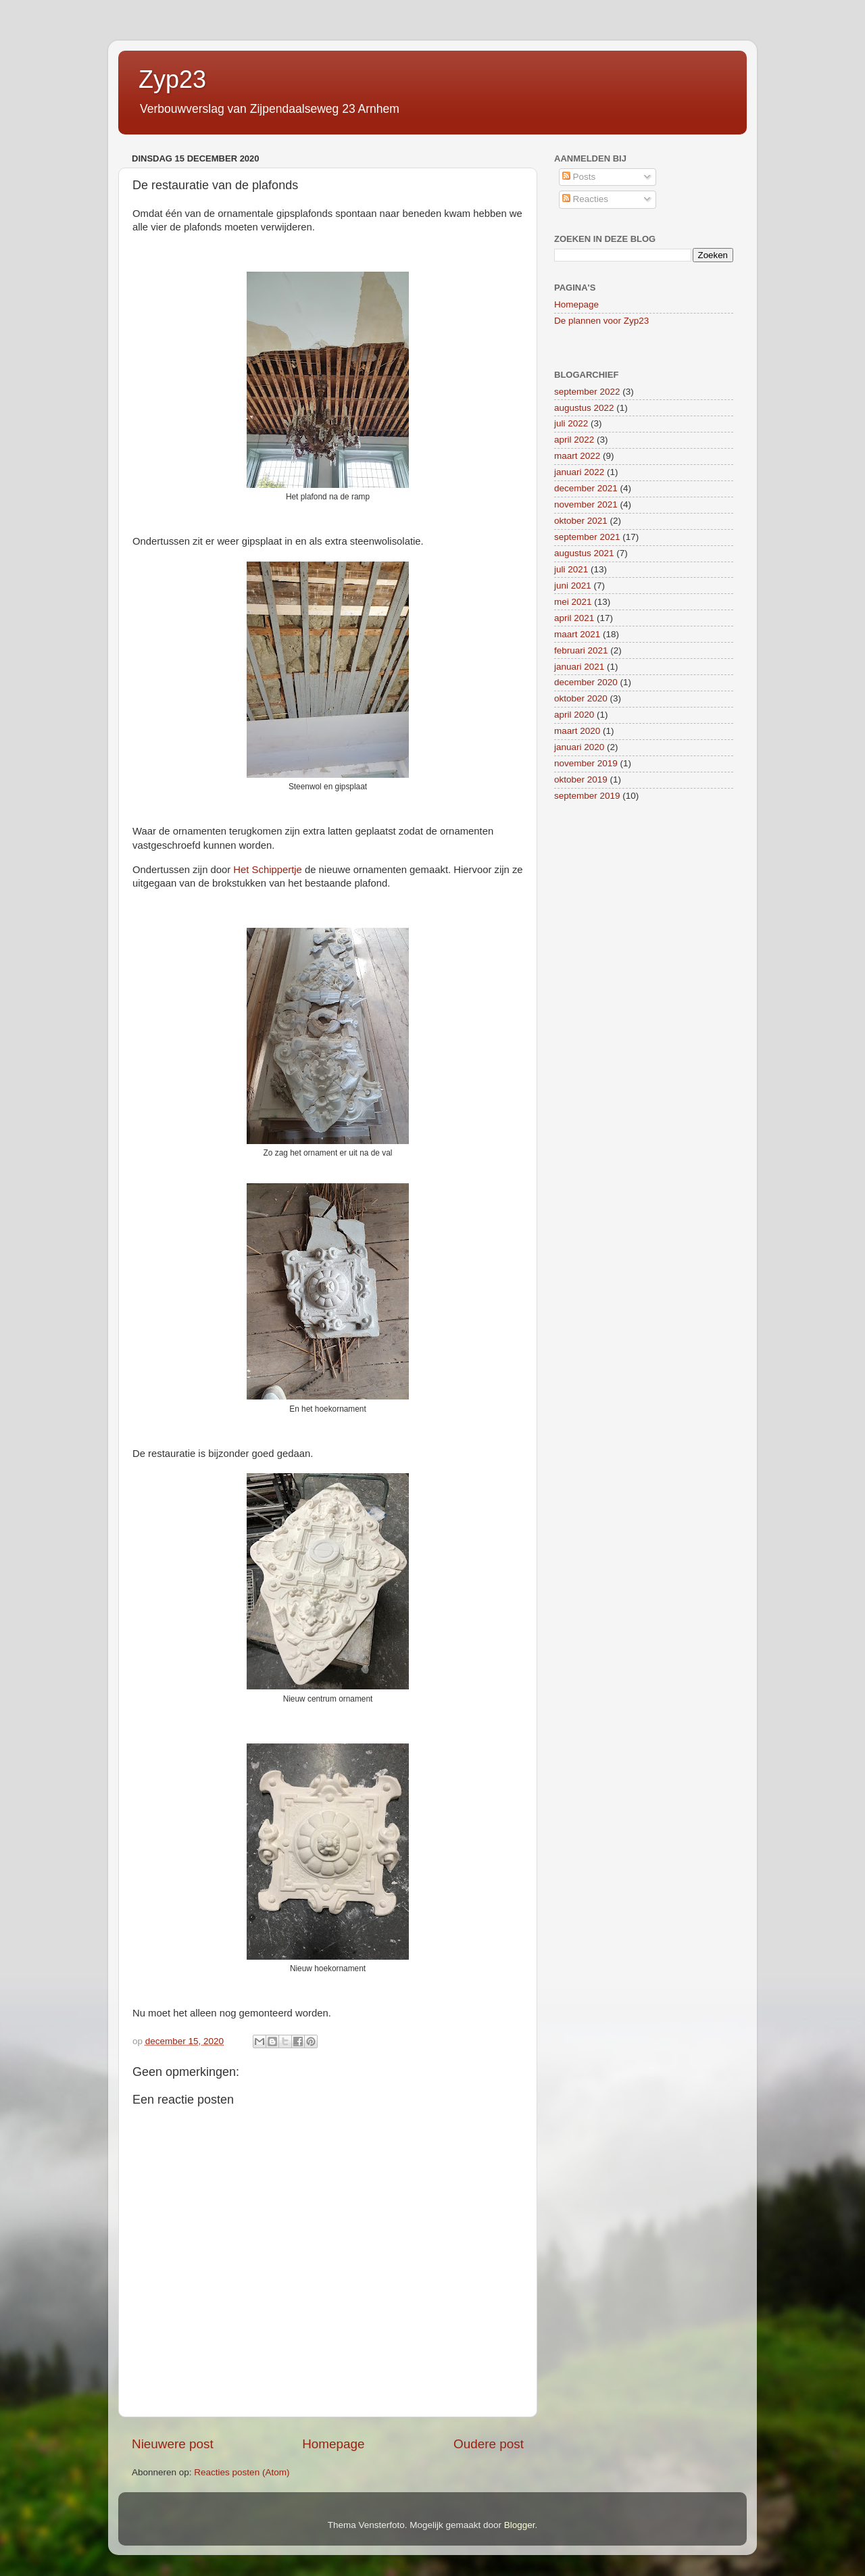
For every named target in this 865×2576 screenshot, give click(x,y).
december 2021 (586, 488)
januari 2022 (579, 472)
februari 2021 (581, 650)
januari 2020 (579, 747)
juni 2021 (572, 585)
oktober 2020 (581, 698)
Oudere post (488, 2444)
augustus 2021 (584, 553)
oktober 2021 (581, 521)
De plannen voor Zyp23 (601, 321)
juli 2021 (571, 569)
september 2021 (587, 537)
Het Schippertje (267, 869)
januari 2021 (579, 667)
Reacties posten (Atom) (241, 2472)
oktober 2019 (581, 779)
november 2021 (586, 504)
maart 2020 (577, 731)
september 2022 (587, 392)
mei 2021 (573, 602)
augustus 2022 (584, 408)
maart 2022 (577, 456)
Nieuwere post (173, 2444)
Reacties (585, 199)
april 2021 (574, 618)
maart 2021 (577, 634)
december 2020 (586, 682)
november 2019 (586, 763)
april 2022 (574, 440)
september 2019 (587, 796)
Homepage (333, 2444)
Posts (579, 177)
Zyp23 (172, 79)
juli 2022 (571, 423)
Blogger (519, 2525)
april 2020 (574, 715)
